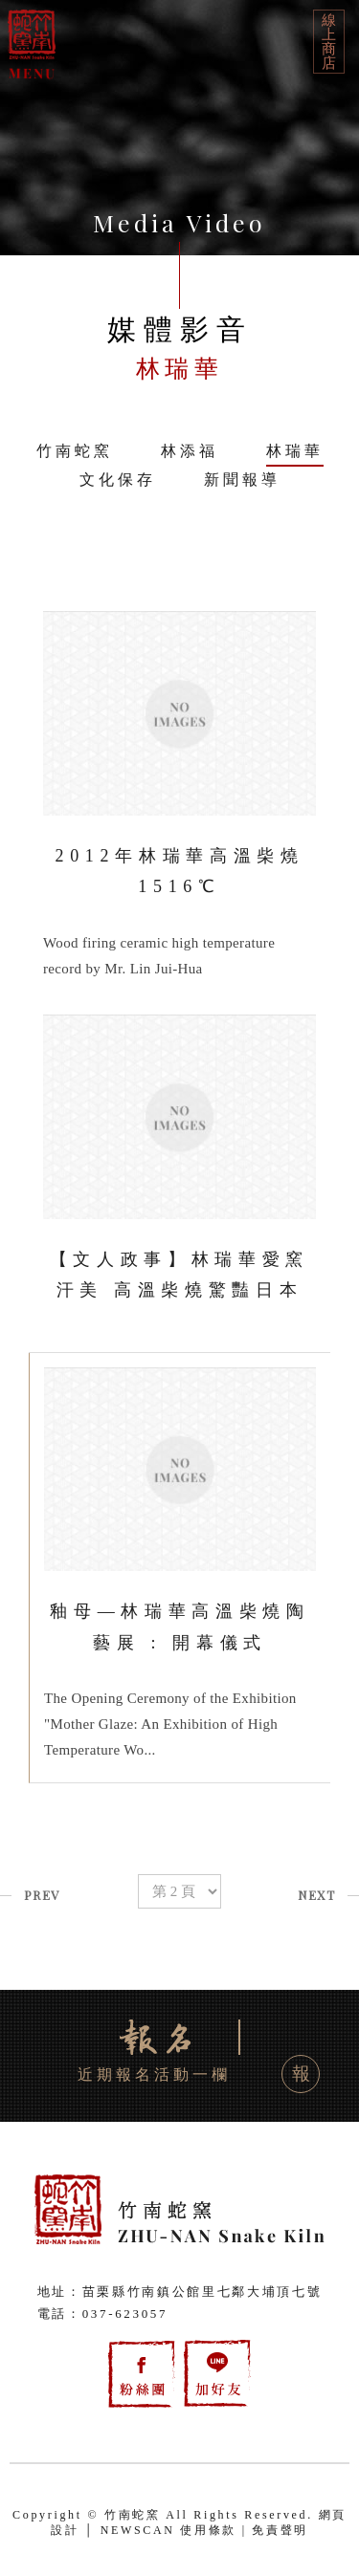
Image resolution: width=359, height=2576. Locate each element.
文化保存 (117, 479)
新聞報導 (242, 479)
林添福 (189, 451)
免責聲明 (280, 2530)
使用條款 (208, 2530)
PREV (41, 1895)
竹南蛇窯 (74, 451)
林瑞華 (295, 451)
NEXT (316, 1895)
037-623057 (125, 2313)
